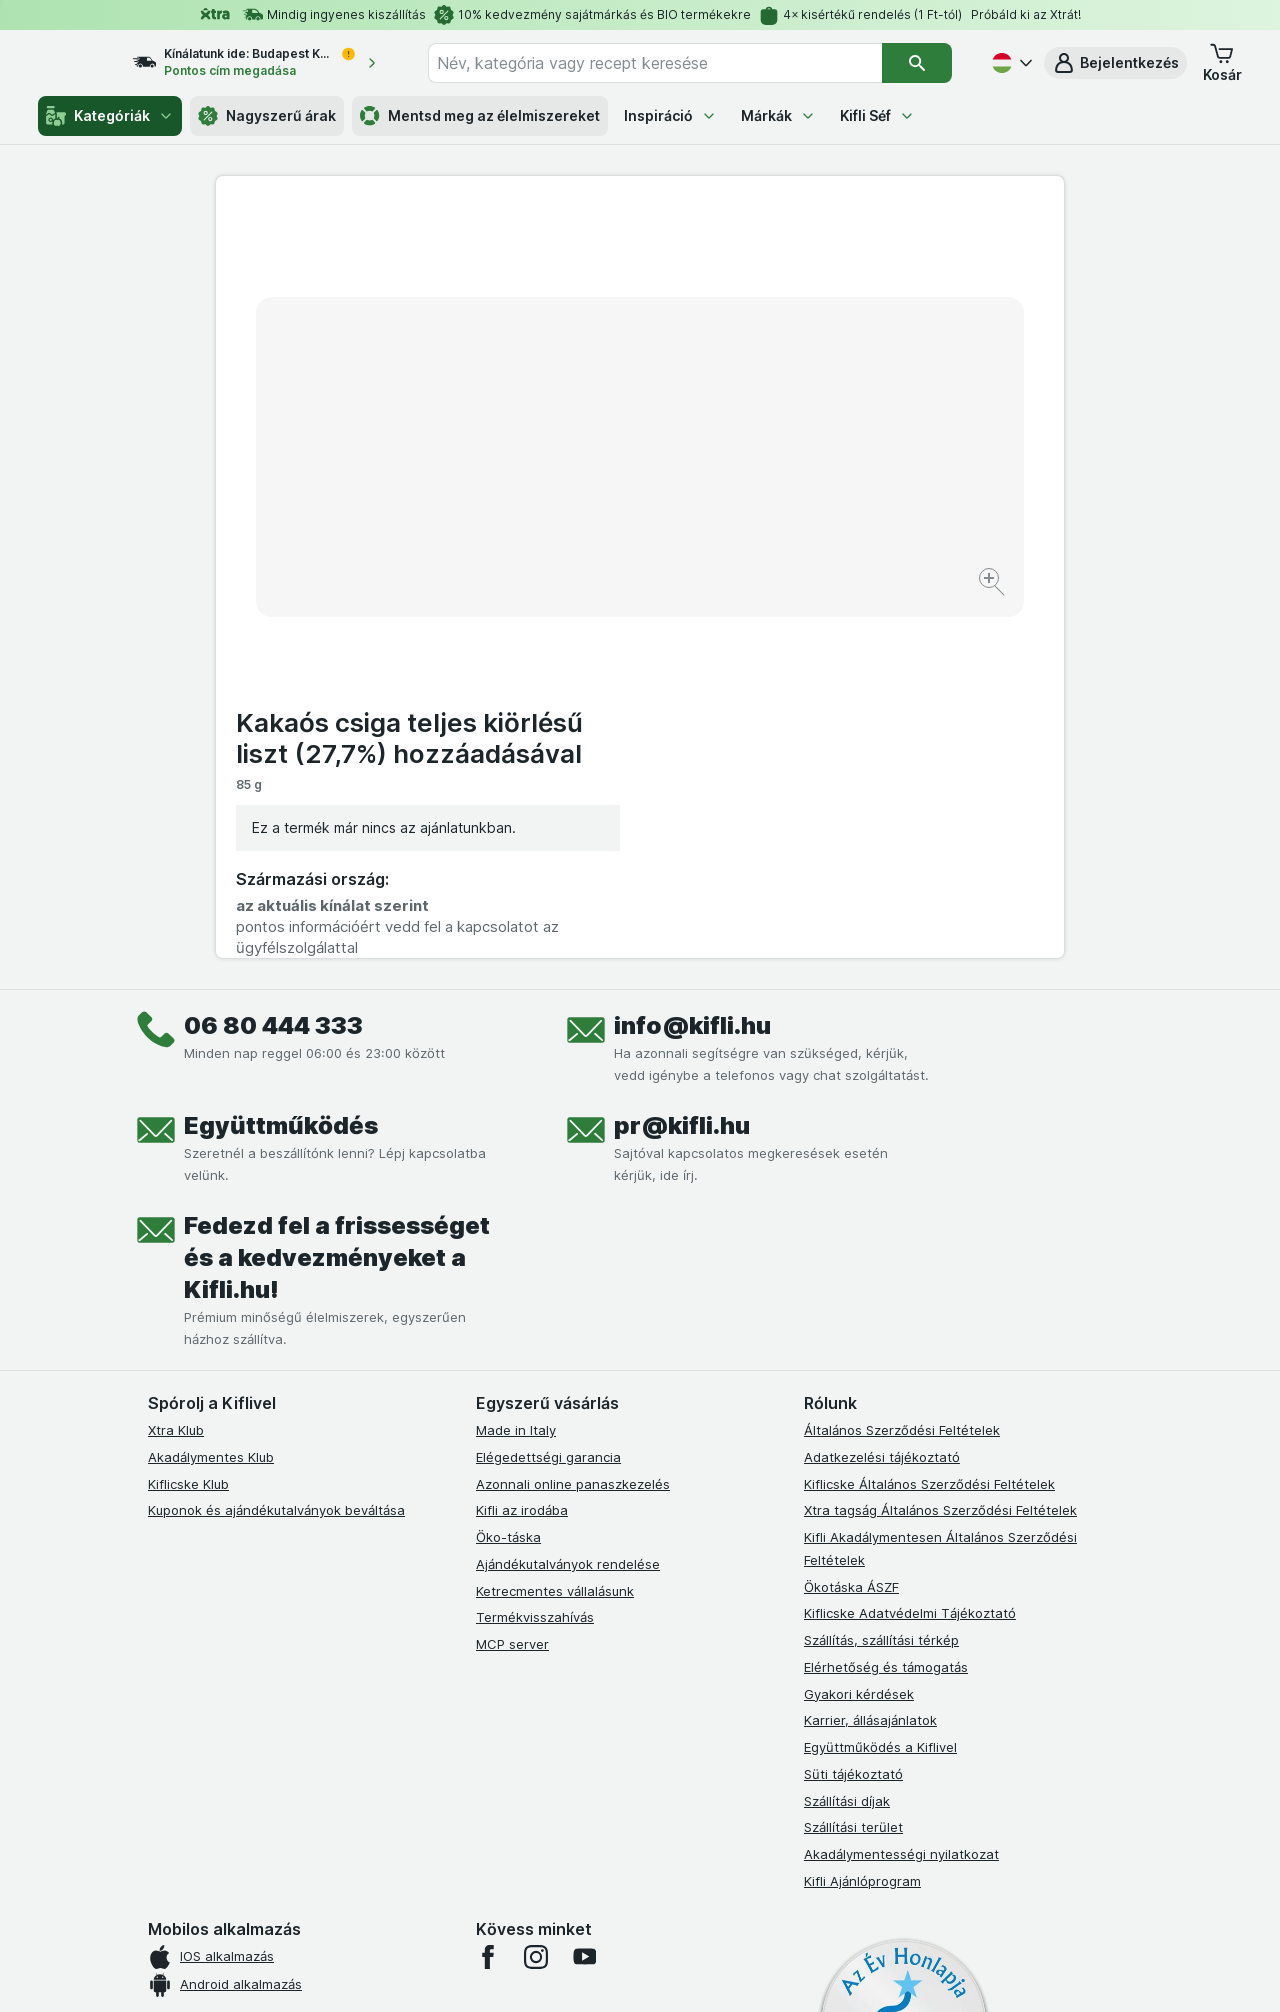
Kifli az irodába (522, 1145)
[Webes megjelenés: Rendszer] (559, 1972)
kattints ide (407, 1840)
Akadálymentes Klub (211, 1092)
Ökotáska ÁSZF (851, 1222)
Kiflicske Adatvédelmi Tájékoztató (910, 1248)
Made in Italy (516, 1065)
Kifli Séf (877, 115)
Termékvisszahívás (535, 1252)
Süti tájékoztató (853, 1409)
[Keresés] (917, 63)
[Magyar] (1010, 63)
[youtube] (584, 1592)
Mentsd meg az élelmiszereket (480, 116)
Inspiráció (670, 115)
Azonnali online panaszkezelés (573, 1119)
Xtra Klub (176, 1065)
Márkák (778, 115)
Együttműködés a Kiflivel (880, 1382)
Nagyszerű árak (267, 116)
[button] (1115, 63)
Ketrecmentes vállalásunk (555, 1226)
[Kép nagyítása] (569, 520)
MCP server (512, 1279)
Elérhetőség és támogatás (886, 1302)
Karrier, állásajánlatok (870, 1355)
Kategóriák (110, 116)
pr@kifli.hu (682, 760)
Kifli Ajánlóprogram (862, 1516)
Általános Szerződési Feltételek (902, 1065)
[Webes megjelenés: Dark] (738, 1972)
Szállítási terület (853, 1462)
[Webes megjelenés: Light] (657, 1972)
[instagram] (536, 1592)
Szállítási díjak (847, 1436)
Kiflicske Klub (188, 1119)
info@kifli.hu (692, 660)
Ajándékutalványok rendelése (568, 1199)
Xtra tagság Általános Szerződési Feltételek (940, 1145)
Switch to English (674, 1889)
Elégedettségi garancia (548, 1092)
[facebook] (488, 1592)
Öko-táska (508, 1172)
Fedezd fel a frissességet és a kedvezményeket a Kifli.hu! (337, 892)
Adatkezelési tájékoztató (882, 1092)
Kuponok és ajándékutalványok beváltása (276, 1145)
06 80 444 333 (273, 660)
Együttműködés (281, 760)
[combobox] (673, 63)
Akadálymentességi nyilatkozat (901, 1489)
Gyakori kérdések (859, 1329)
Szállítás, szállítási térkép (881, 1275)
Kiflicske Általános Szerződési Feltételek (929, 1119)
